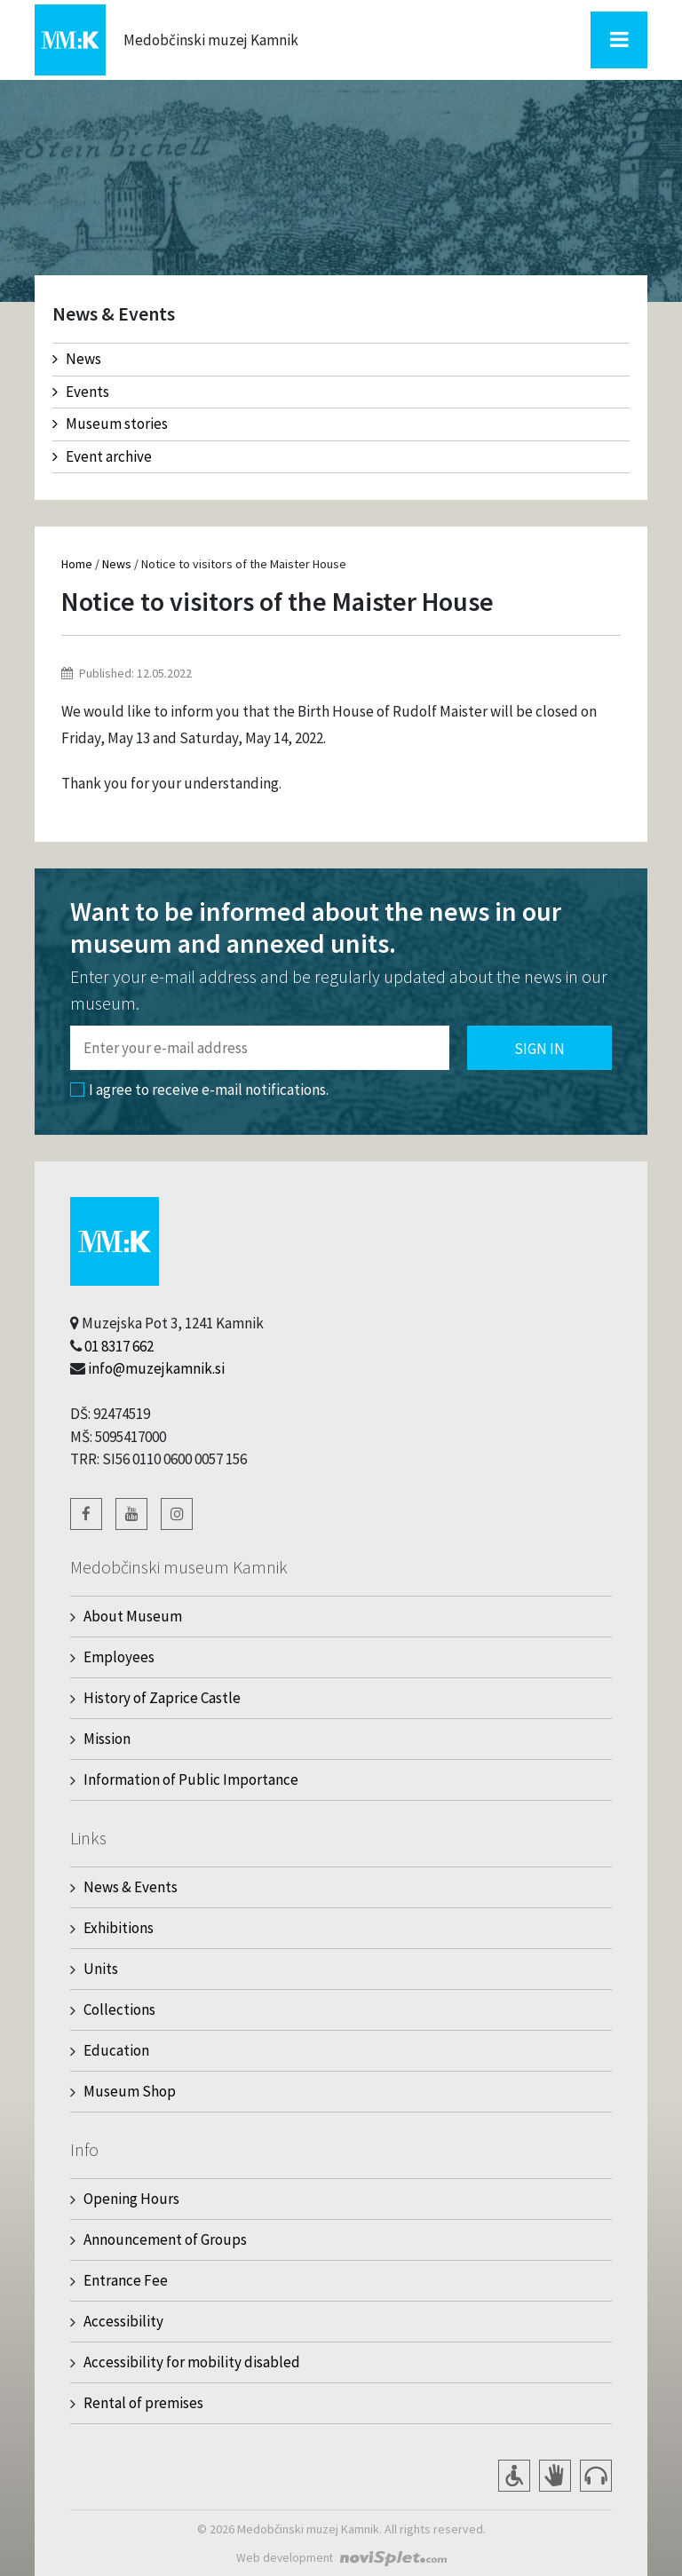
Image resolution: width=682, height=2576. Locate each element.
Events (80, 391)
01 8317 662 (119, 1346)
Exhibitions (118, 1928)
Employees (119, 1657)
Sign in (539, 1048)
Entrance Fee (125, 2280)
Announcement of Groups (165, 2239)
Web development (284, 2557)
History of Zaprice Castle (162, 1698)
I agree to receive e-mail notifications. (199, 1089)
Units (100, 1968)
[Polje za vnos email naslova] (259, 1048)
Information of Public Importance (190, 1779)
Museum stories (110, 423)
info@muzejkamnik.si (156, 1368)
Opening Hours (131, 2198)
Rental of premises (143, 2403)
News (76, 359)
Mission (107, 1738)
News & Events (130, 1887)
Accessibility (123, 2321)
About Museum (132, 1616)
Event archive (102, 456)
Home (76, 564)
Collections (119, 2009)
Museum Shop (129, 2091)
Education (116, 2050)
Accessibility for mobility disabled (191, 2362)
